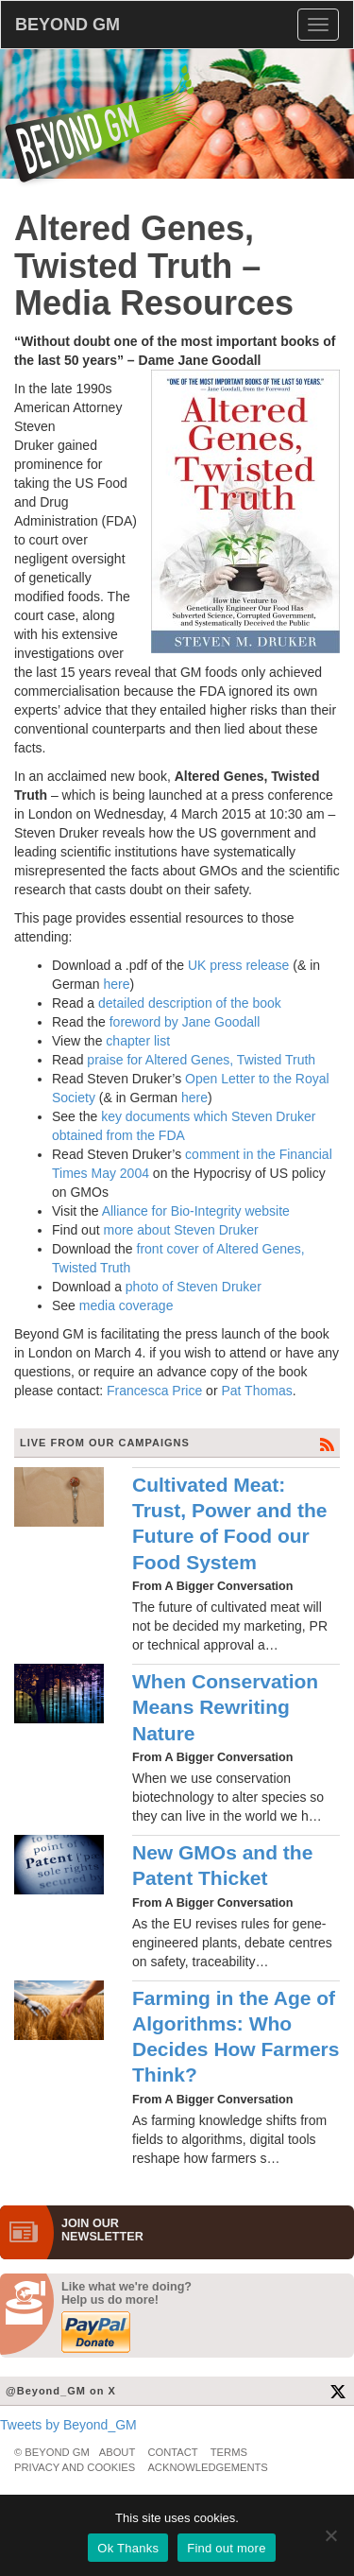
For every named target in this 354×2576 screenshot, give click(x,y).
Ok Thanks (128, 2548)
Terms (229, 2452)
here (116, 984)
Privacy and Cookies (74, 2467)
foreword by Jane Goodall (185, 1021)
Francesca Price (154, 1390)
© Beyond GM (52, 2452)
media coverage (126, 1305)
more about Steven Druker (180, 1229)
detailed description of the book (189, 1003)
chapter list (138, 1040)
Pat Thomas (256, 1390)
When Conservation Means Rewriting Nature (225, 1707)
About (117, 2452)
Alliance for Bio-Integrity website (196, 1211)
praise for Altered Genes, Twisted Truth (201, 1059)
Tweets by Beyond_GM (68, 2424)
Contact (172, 2452)
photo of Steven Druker (193, 1286)
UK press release (238, 965)
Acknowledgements (207, 2467)
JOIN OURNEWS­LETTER (102, 2230)
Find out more (226, 2548)
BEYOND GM (67, 24)
